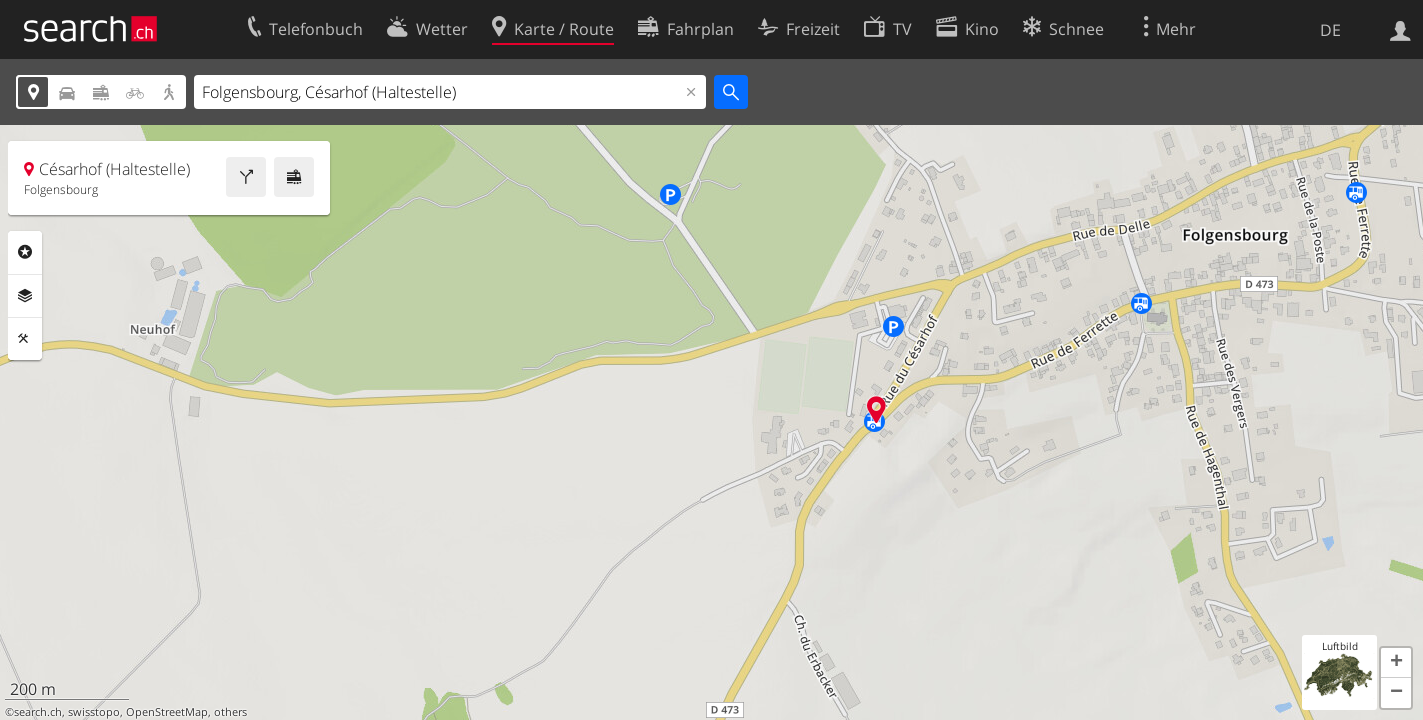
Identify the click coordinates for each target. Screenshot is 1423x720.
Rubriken (25, 252)
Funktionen (25, 339)
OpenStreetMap (167, 712)
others (230, 712)
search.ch (38, 712)
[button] (1396, 663)
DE (1330, 30)
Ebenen (25, 296)
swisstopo (94, 712)
